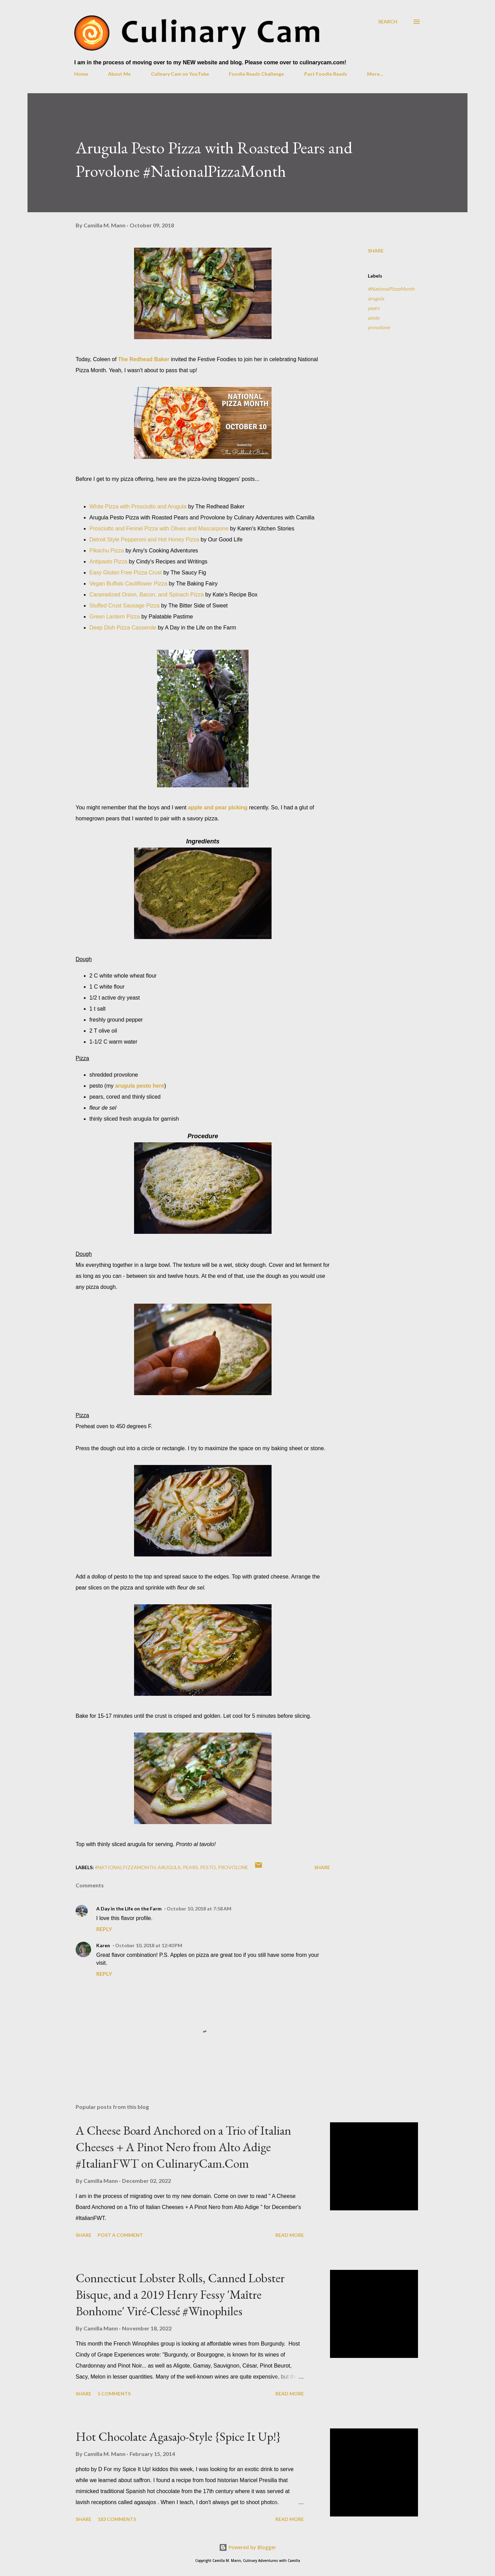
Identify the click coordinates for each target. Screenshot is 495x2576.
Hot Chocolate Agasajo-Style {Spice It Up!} (178, 2436)
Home (81, 74)
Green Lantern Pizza (114, 616)
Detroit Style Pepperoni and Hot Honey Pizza (144, 539)
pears (374, 308)
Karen (103, 1945)
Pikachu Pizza (106, 550)
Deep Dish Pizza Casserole (122, 627)
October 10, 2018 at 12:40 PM (148, 1945)
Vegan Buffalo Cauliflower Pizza (128, 583)
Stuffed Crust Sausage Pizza (124, 605)
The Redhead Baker (143, 359)
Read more (289, 2235)
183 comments (117, 2519)
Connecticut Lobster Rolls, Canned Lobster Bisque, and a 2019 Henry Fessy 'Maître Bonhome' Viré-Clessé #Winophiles (180, 2294)
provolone (379, 327)
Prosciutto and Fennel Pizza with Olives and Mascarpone (159, 528)
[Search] (387, 21)
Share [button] (376, 251)
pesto (374, 318)
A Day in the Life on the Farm (129, 1908)
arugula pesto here (139, 1086)
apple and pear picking (218, 807)
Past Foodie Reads (325, 74)
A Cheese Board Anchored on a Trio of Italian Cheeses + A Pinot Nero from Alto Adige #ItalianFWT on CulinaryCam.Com (183, 2146)
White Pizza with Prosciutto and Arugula (138, 506)
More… (375, 74)
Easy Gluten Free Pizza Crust (125, 572)
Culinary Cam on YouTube (180, 74)
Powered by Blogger (247, 2547)
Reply (104, 1929)
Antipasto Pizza (108, 561)
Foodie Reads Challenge (256, 74)
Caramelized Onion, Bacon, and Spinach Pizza (146, 594)
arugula (376, 298)
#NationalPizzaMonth (391, 289)
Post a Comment (120, 2235)
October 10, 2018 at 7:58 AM (199, 1908)
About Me (119, 74)
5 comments (114, 2393)
